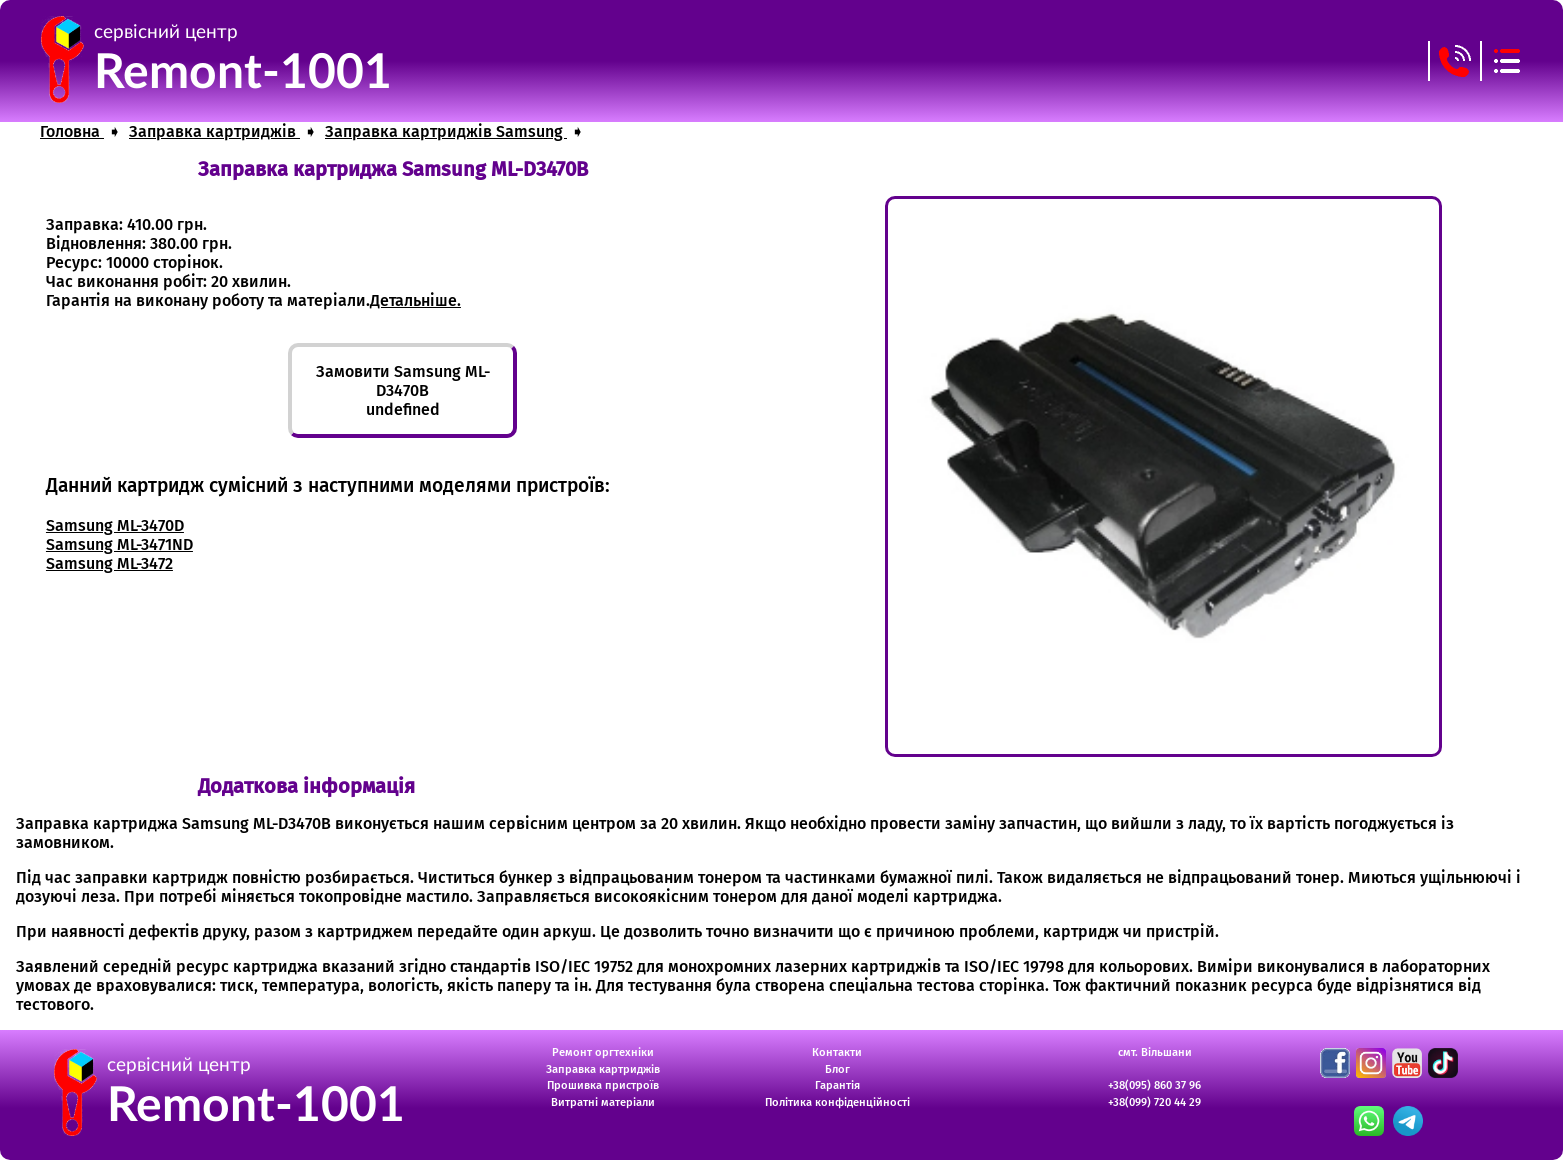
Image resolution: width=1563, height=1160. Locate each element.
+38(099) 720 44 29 (1154, 1102)
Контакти (837, 1052)
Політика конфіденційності (837, 1102)
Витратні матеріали (603, 1102)
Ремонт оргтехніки (603, 1052)
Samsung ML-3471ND (119, 544)
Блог (837, 1069)
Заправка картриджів (603, 1069)
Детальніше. (415, 300)
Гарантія (837, 1085)
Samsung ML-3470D (115, 525)
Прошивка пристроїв (603, 1085)
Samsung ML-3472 (109, 563)
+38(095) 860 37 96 (1154, 1085)
